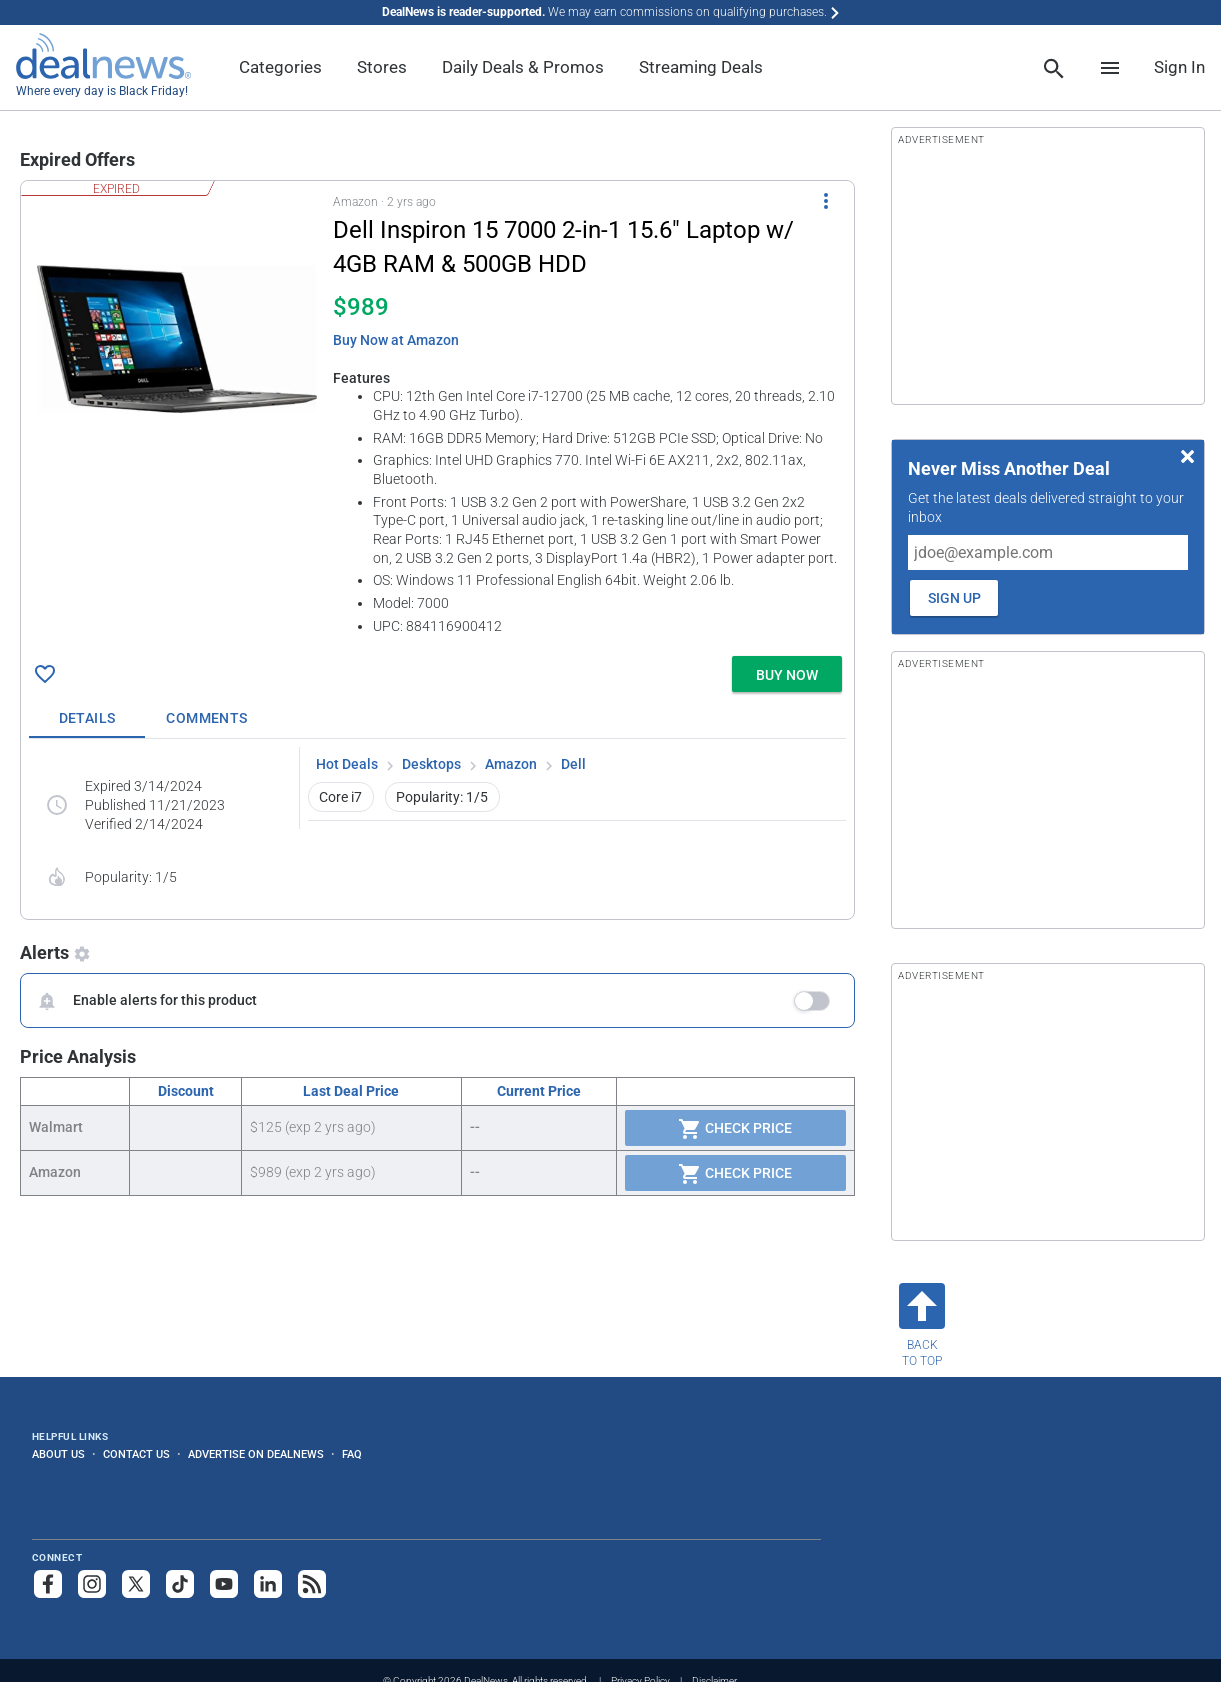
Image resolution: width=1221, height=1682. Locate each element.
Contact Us (136, 1454)
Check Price (735, 1129)
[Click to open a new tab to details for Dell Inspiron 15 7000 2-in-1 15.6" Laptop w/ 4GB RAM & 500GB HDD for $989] (177, 339)
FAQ (352, 1454)
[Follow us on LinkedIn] (268, 1584)
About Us (58, 1454)
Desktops (431, 764)
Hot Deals (347, 764)
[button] (437, 414)
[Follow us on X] (136, 1584)
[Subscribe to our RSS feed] (312, 1584)
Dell (573, 764)
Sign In (1179, 67)
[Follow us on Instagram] (92, 1584)
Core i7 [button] (340, 797)
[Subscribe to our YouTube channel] (224, 1584)
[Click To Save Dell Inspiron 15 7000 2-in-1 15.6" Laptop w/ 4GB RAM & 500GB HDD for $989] (45, 674)
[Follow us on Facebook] (48, 1584)
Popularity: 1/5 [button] (442, 797)
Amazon (511, 764)
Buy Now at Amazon (396, 340)
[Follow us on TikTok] (180, 1584)
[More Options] (826, 201)
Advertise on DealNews (256, 1454)
